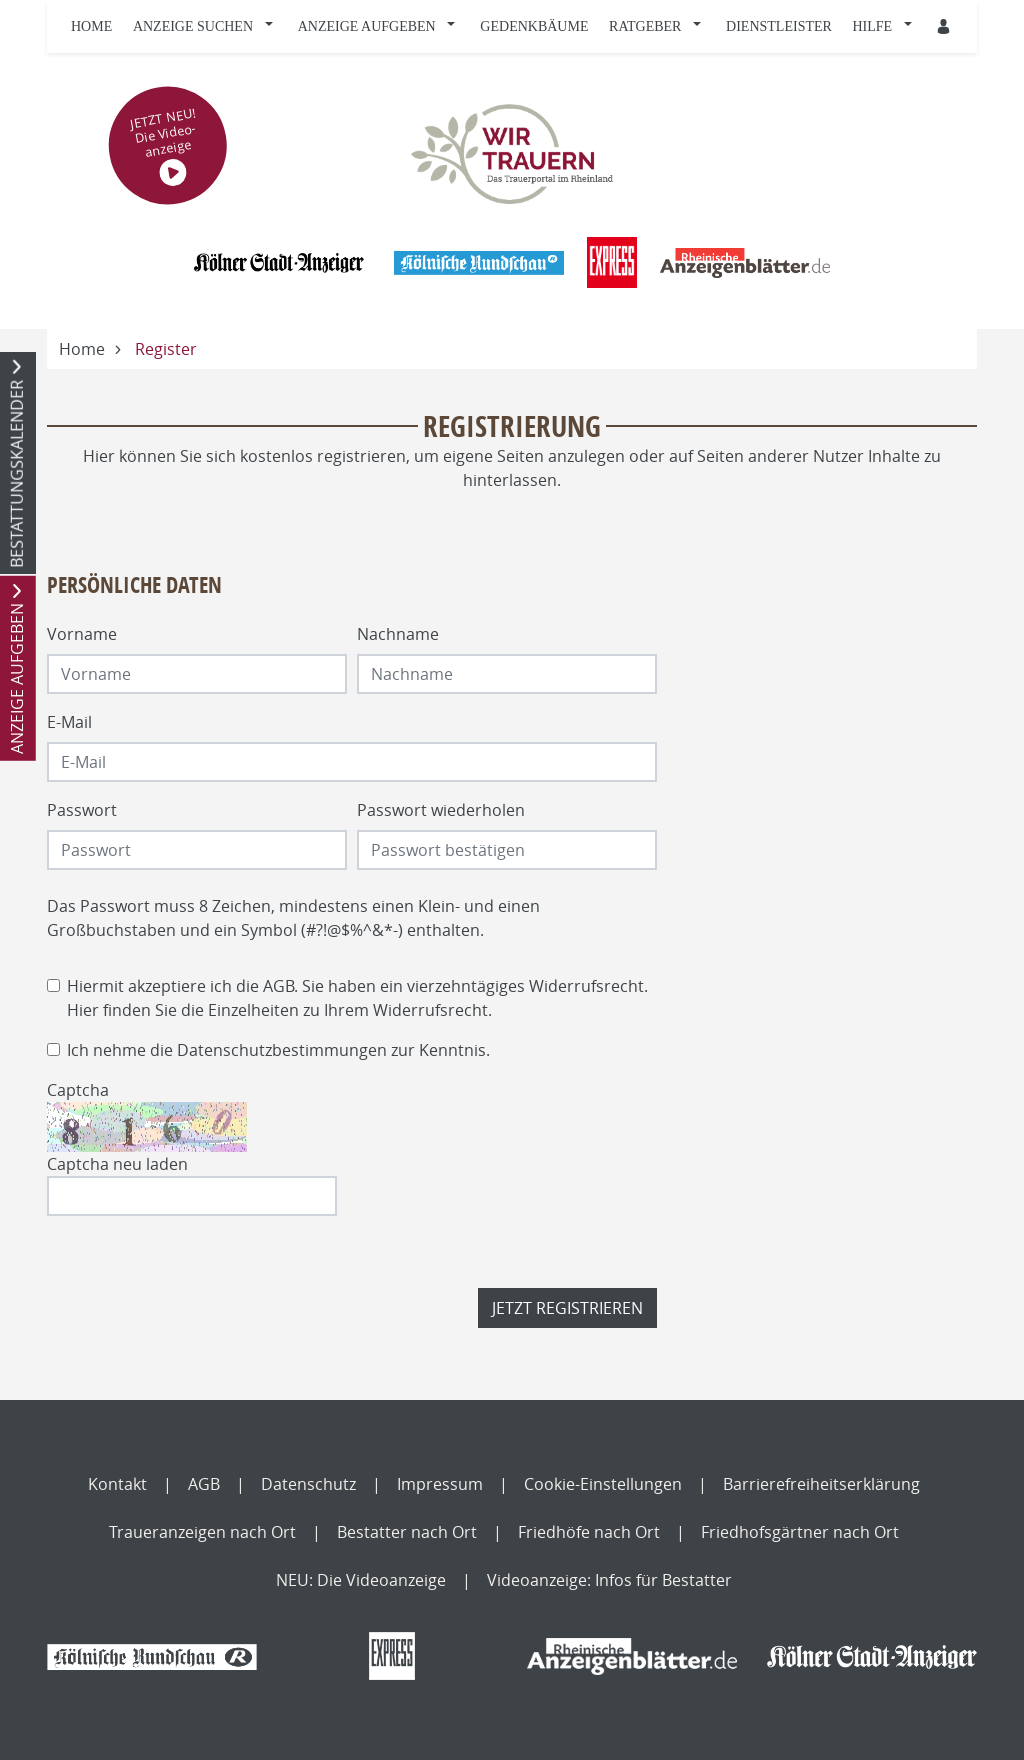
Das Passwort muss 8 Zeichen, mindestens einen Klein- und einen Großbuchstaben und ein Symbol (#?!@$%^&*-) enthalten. (293, 918)
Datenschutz (308, 1484)
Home (91, 26)
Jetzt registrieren (567, 1308)
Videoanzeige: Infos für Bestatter (609, 1580)
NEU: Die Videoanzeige (361, 1580)
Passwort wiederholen (441, 810)
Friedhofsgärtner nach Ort (800, 1532)
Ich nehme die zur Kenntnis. (278, 1050)
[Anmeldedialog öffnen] (945, 26)
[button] (273, 27)
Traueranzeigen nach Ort (202, 1532)
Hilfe (873, 26)
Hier (83, 1010)
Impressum (440, 1484)
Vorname (82, 634)
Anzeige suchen (193, 26)
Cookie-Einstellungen (603, 1484)
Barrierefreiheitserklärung (821, 1484)
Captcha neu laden (117, 1164)
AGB (278, 986)
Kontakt (117, 1484)
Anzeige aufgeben (367, 26)
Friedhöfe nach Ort (589, 1532)
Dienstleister (779, 26)
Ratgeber (645, 26)
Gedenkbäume (534, 26)
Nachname (398, 634)
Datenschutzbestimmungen (282, 1050)
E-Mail (69, 722)
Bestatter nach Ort (407, 1532)
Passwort (82, 810)
